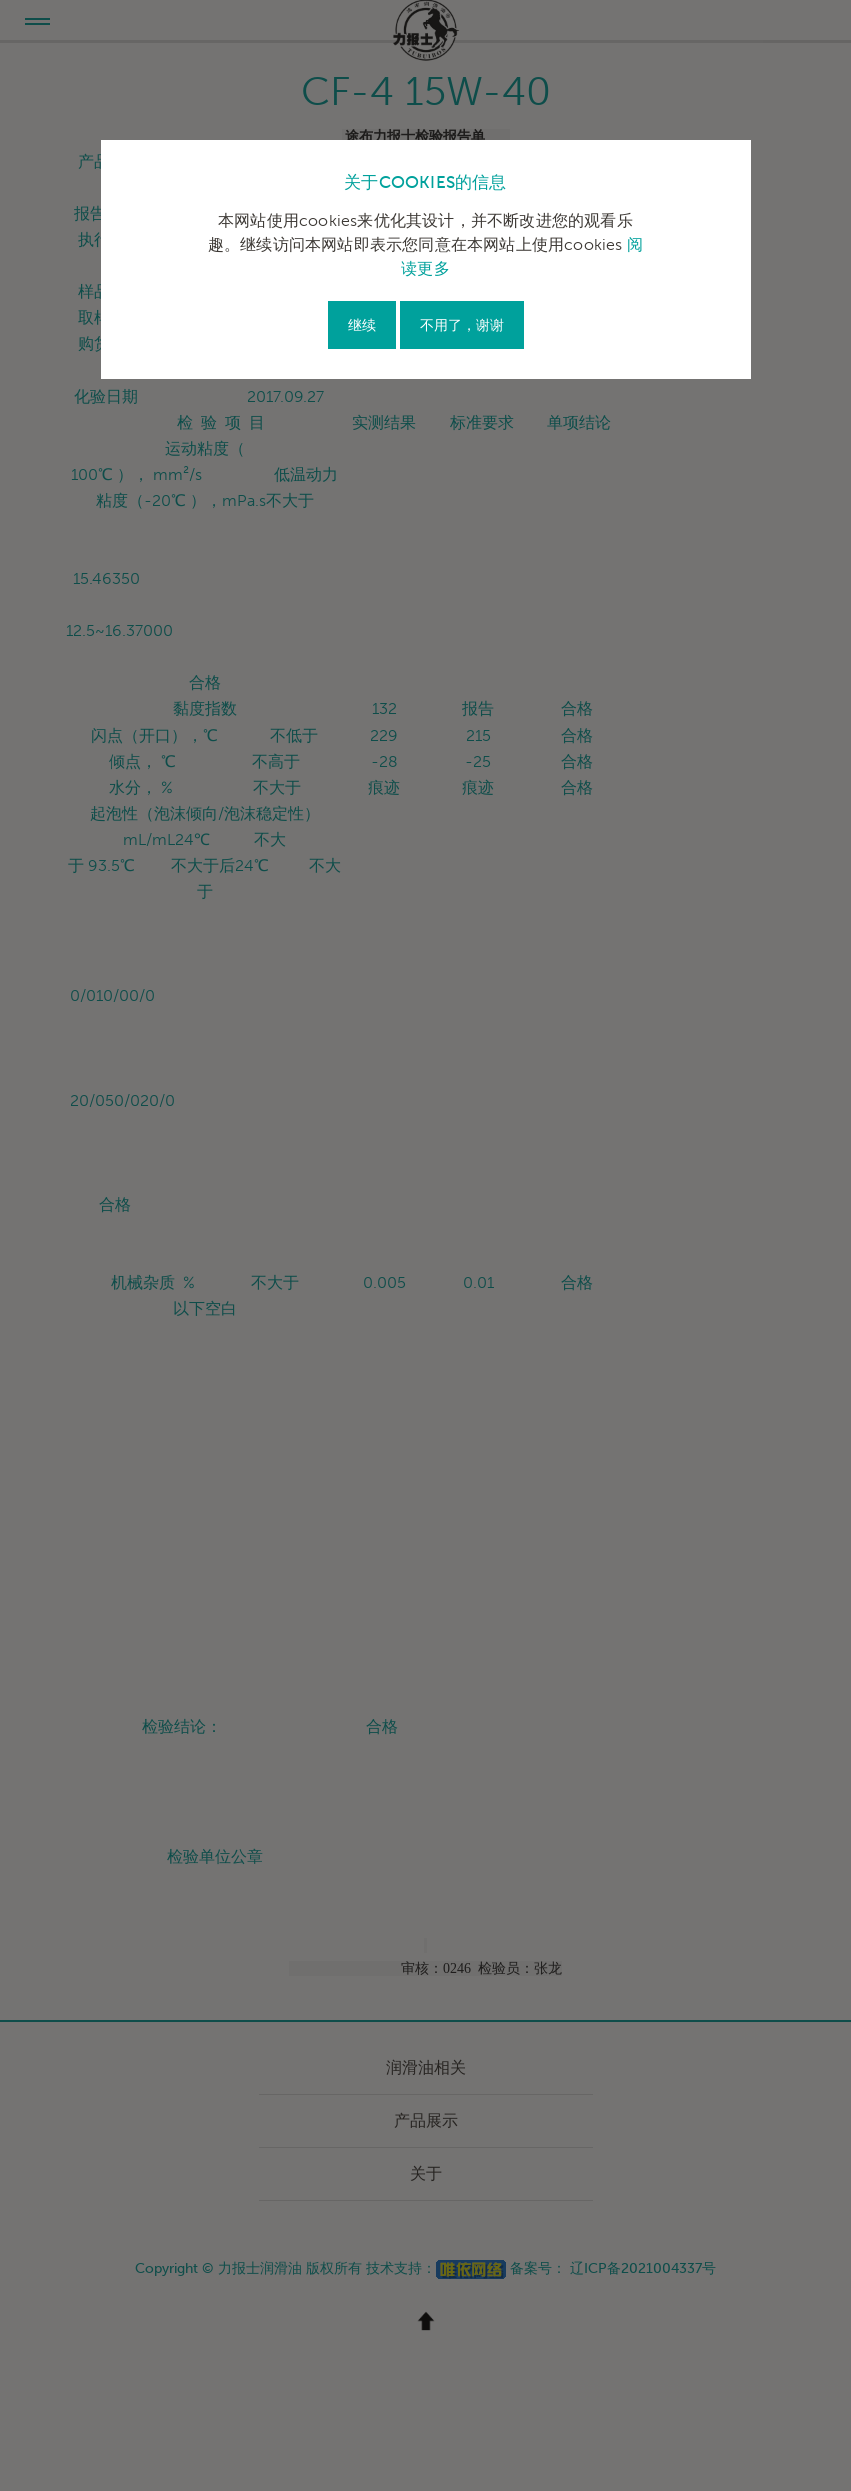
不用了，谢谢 (462, 325)
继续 (362, 325)
